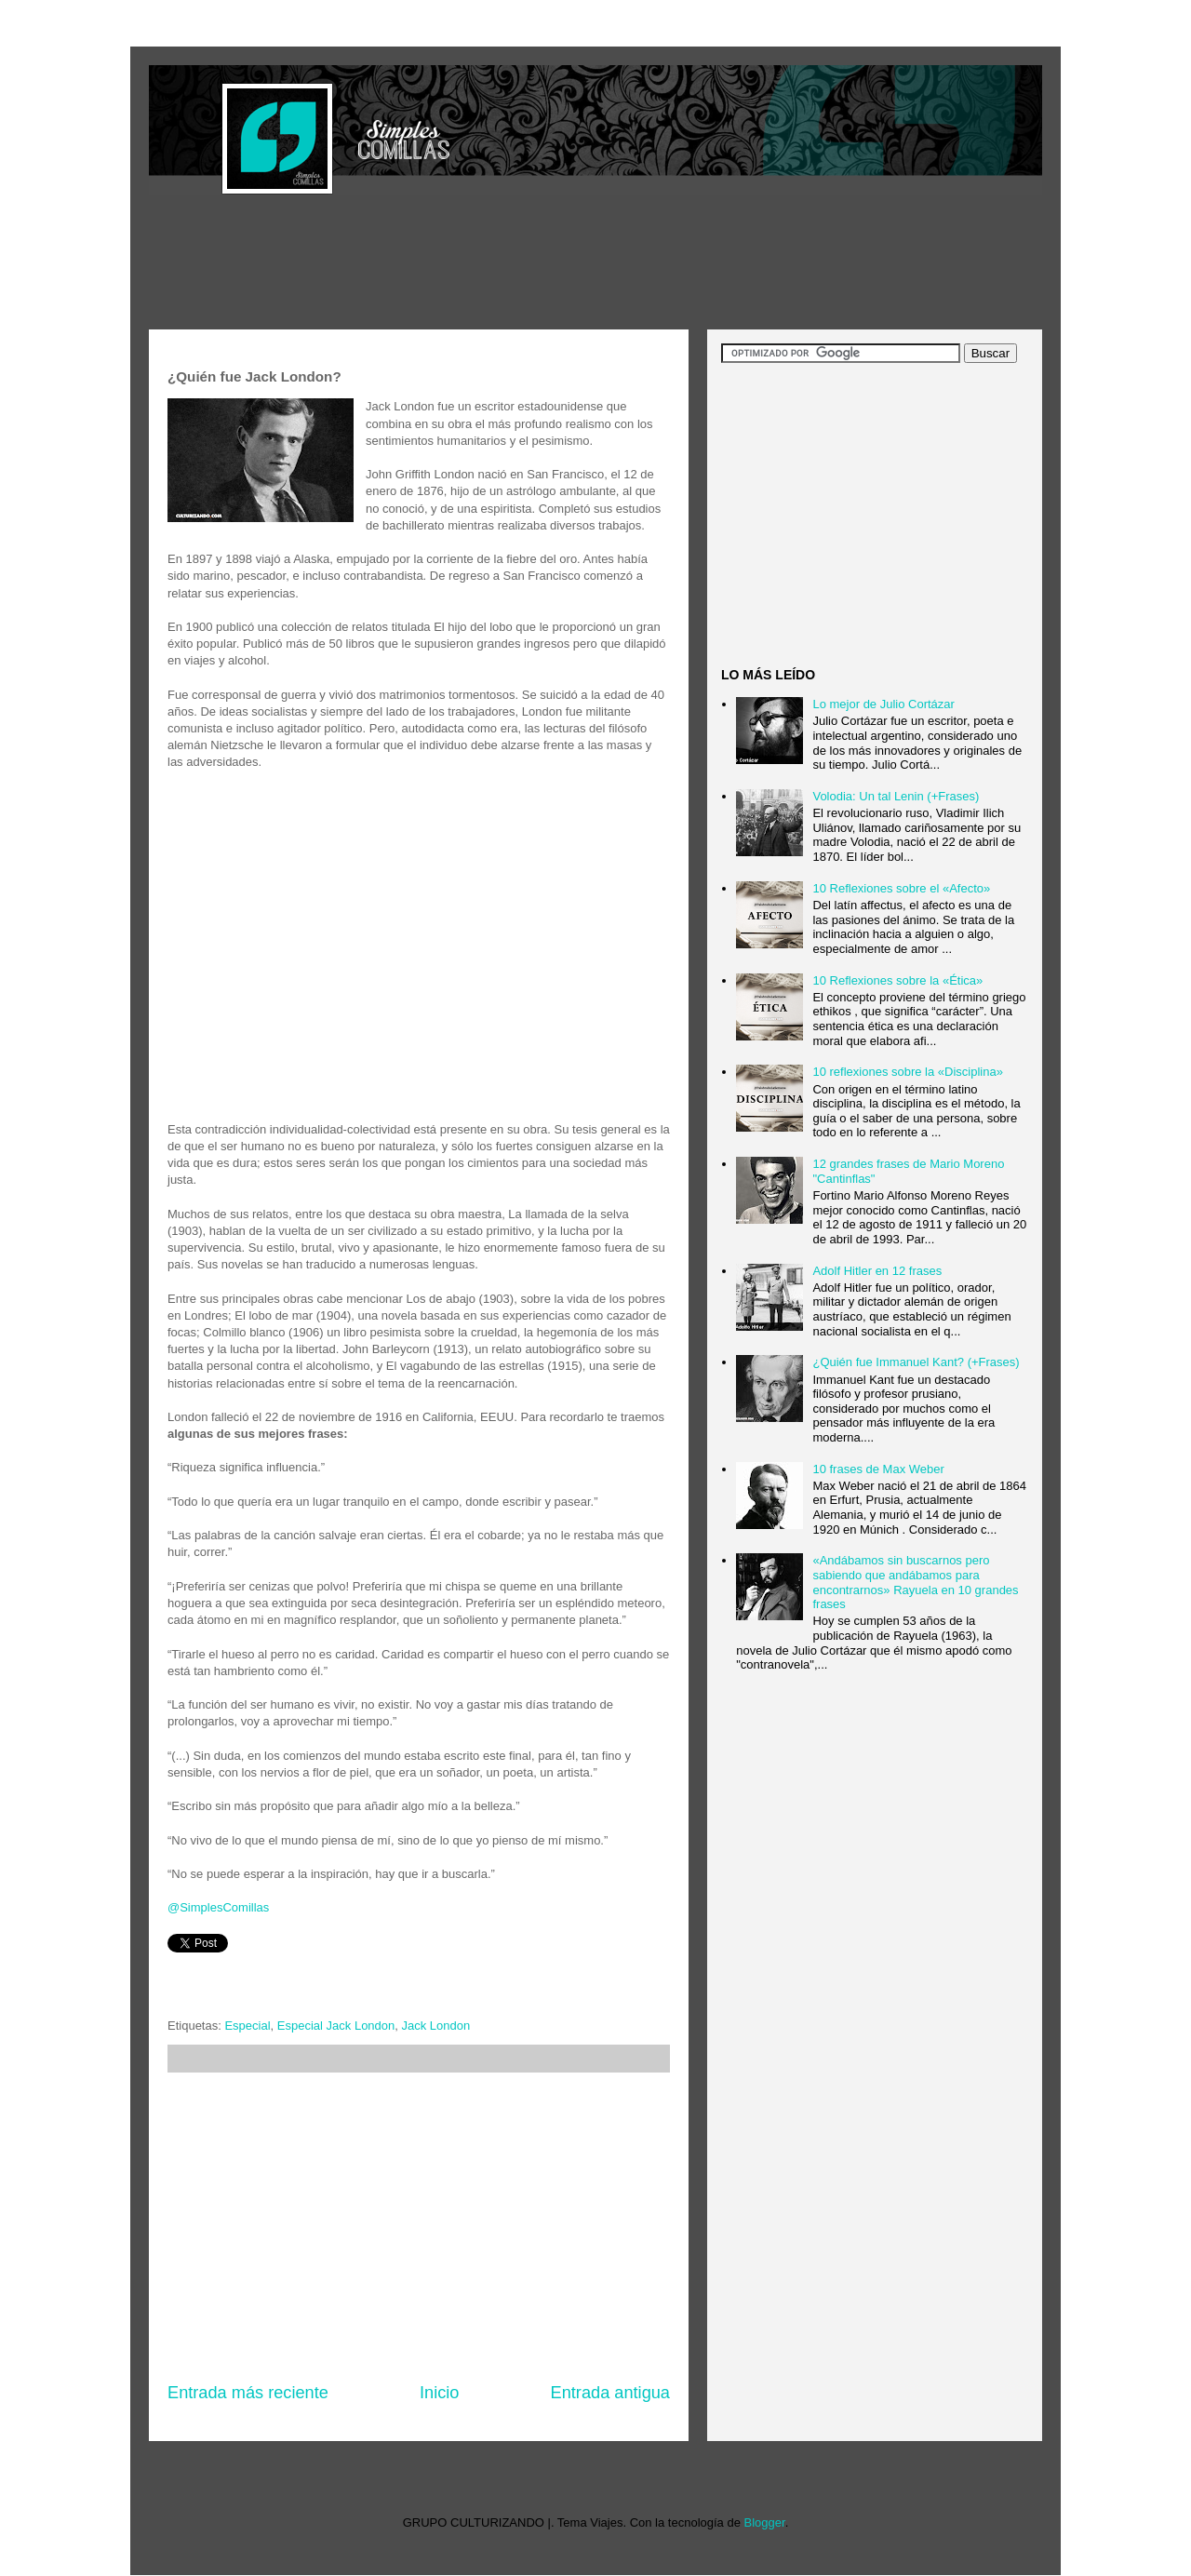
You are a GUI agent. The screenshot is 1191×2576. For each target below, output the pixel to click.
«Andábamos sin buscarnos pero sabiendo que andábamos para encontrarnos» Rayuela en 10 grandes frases (915, 1582)
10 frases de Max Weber (877, 1469)
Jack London (436, 2026)
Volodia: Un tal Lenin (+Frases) (895, 796)
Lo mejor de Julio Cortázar (883, 704)
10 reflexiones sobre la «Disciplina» (907, 1072)
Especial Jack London (336, 2026)
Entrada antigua (610, 2392)
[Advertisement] (487, 264)
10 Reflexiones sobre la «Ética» (897, 980)
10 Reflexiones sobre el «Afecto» (901, 888)
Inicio (439, 2392)
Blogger (764, 2522)
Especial (247, 2026)
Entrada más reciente (247, 2392)
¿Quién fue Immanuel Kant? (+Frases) (915, 1362)
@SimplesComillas (218, 1907)
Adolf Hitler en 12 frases (877, 1271)
